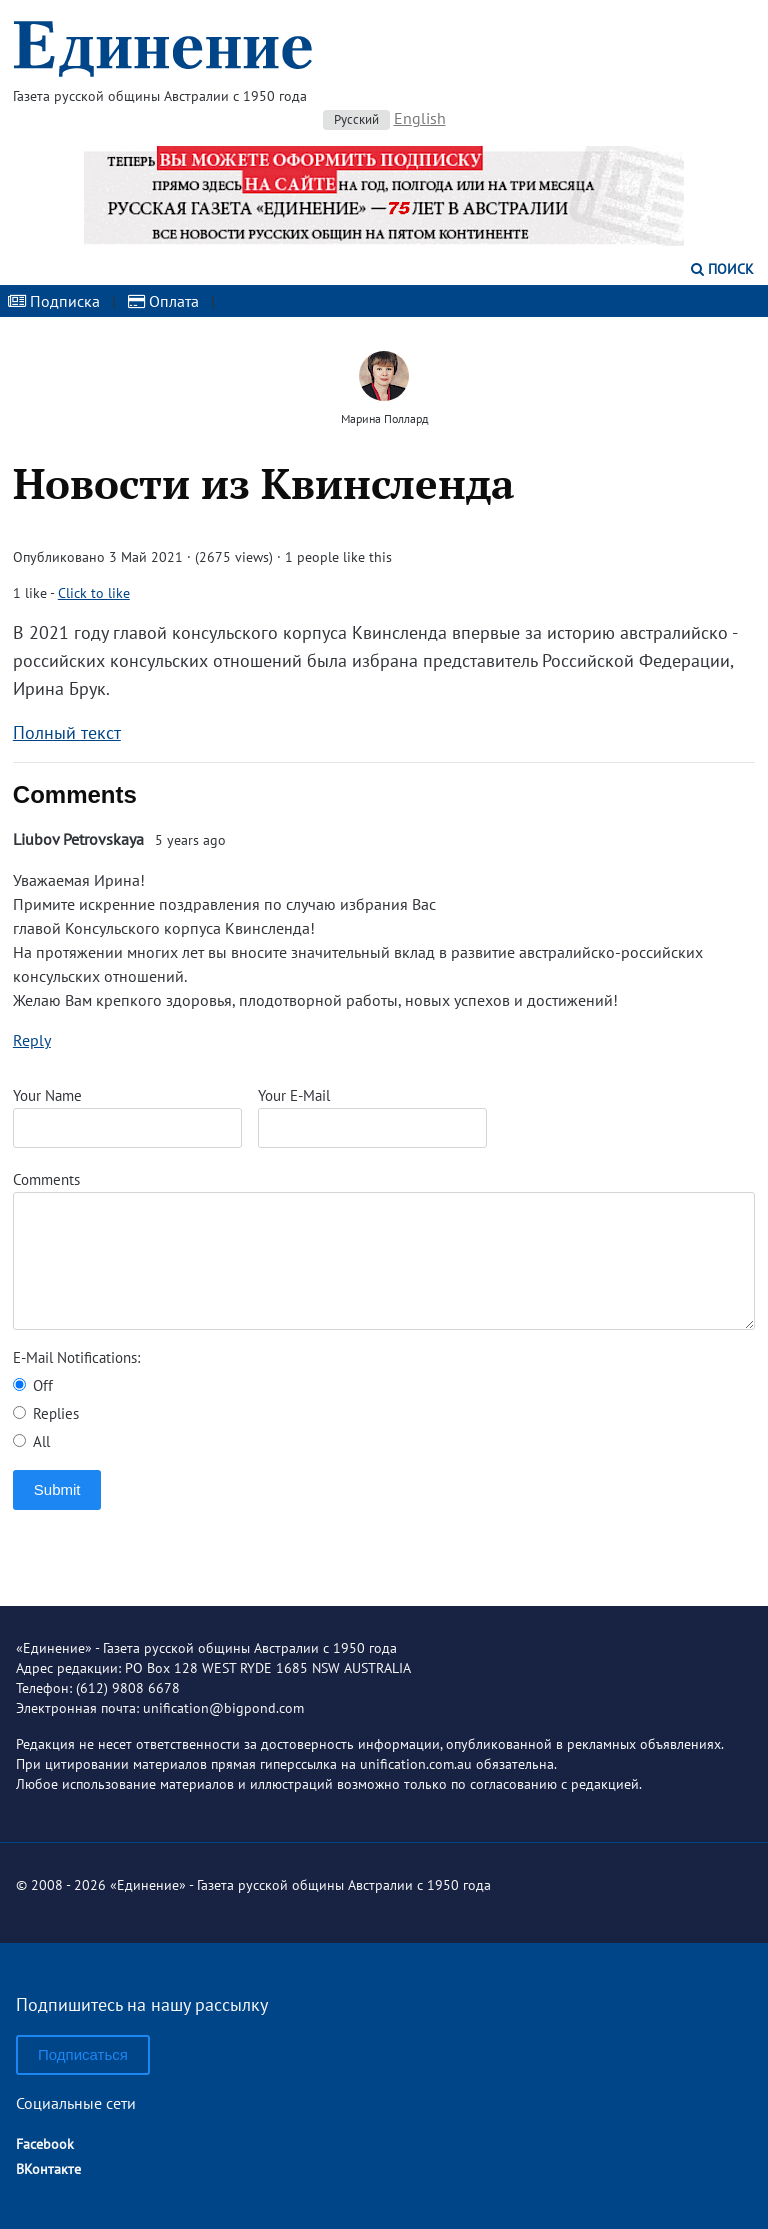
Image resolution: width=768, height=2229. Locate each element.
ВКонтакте (48, 2169)
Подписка (54, 301)
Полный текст (67, 732)
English (420, 118)
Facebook (45, 2144)
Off (33, 1385)
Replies (46, 1413)
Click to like (94, 593)
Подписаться (83, 2054)
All (31, 1441)
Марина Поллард (384, 418)
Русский (356, 119)
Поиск (722, 269)
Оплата (163, 301)
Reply (32, 1040)
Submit (57, 1489)
